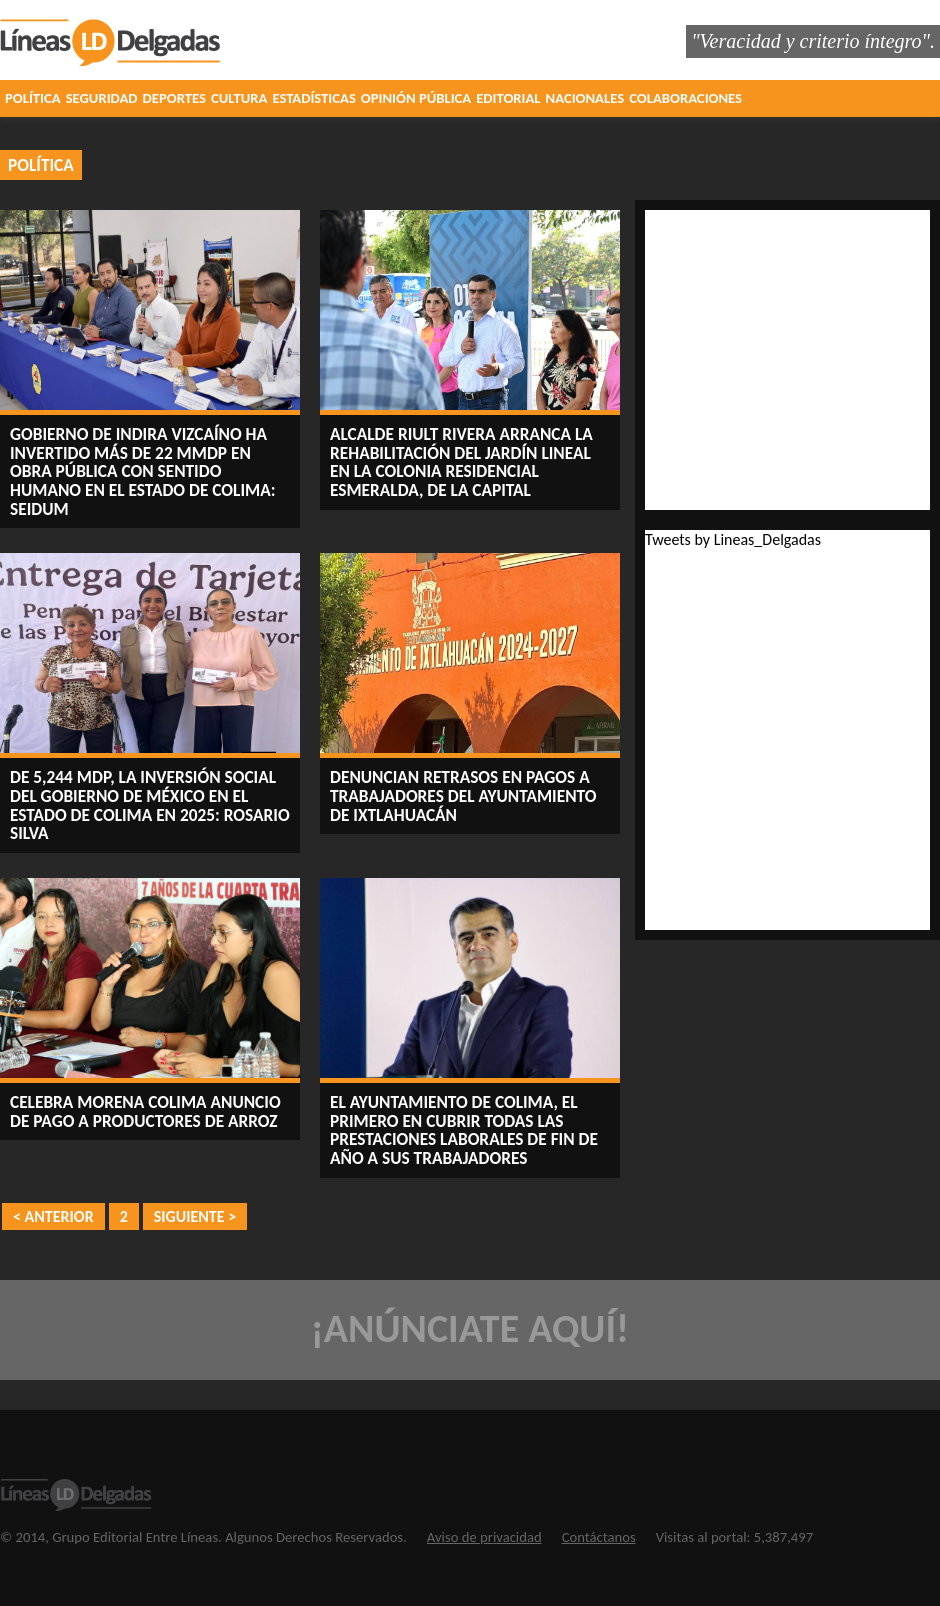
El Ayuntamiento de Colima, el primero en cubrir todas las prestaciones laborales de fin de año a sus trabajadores (464, 1130)
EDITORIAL (508, 98)
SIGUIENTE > (195, 1216)
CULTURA (239, 98)
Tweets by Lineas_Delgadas (733, 539)
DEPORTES (174, 98)
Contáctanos (599, 1537)
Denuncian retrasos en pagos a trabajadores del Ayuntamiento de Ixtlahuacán (463, 795)
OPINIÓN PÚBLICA (416, 98)
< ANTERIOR (53, 1216)
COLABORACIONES (685, 98)
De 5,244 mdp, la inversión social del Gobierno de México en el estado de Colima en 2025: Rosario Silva (150, 805)
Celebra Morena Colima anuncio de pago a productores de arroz (145, 1111)
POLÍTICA (33, 98)
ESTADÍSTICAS (313, 98)
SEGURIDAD (102, 98)
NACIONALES (585, 98)
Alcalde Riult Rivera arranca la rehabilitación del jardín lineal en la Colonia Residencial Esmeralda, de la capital (461, 462)
